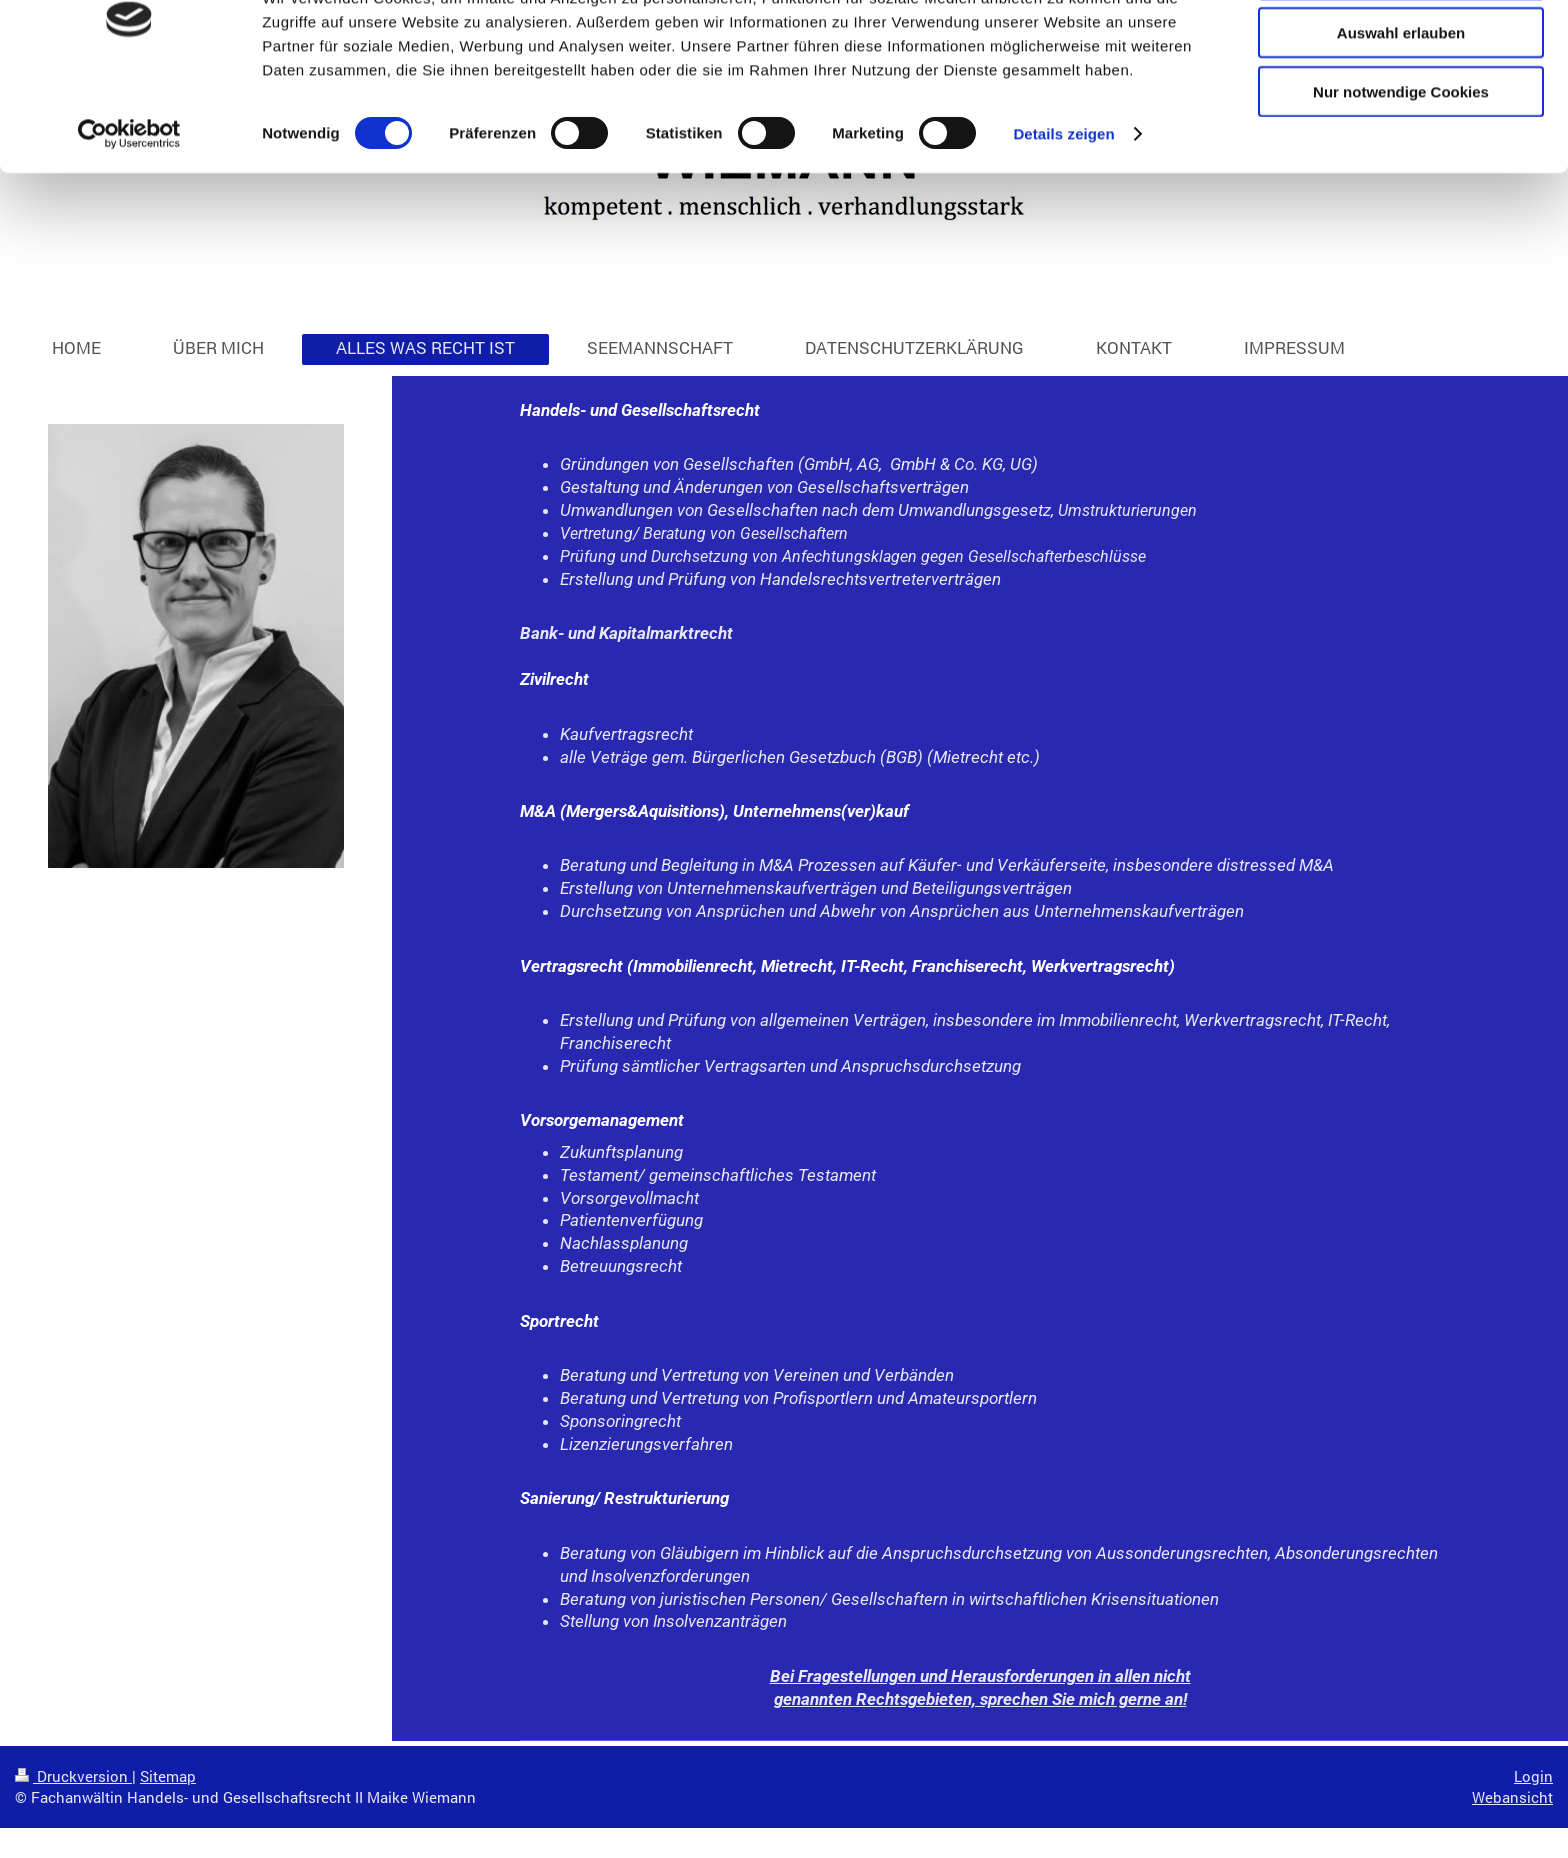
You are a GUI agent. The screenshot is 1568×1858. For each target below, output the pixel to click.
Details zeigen (1063, 209)
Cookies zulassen (1401, 49)
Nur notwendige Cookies (1401, 166)
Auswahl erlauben (1401, 108)
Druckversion (73, 1776)
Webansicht (1512, 1797)
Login (1533, 1776)
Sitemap (168, 1776)
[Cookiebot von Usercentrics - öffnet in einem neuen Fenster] (129, 210)
